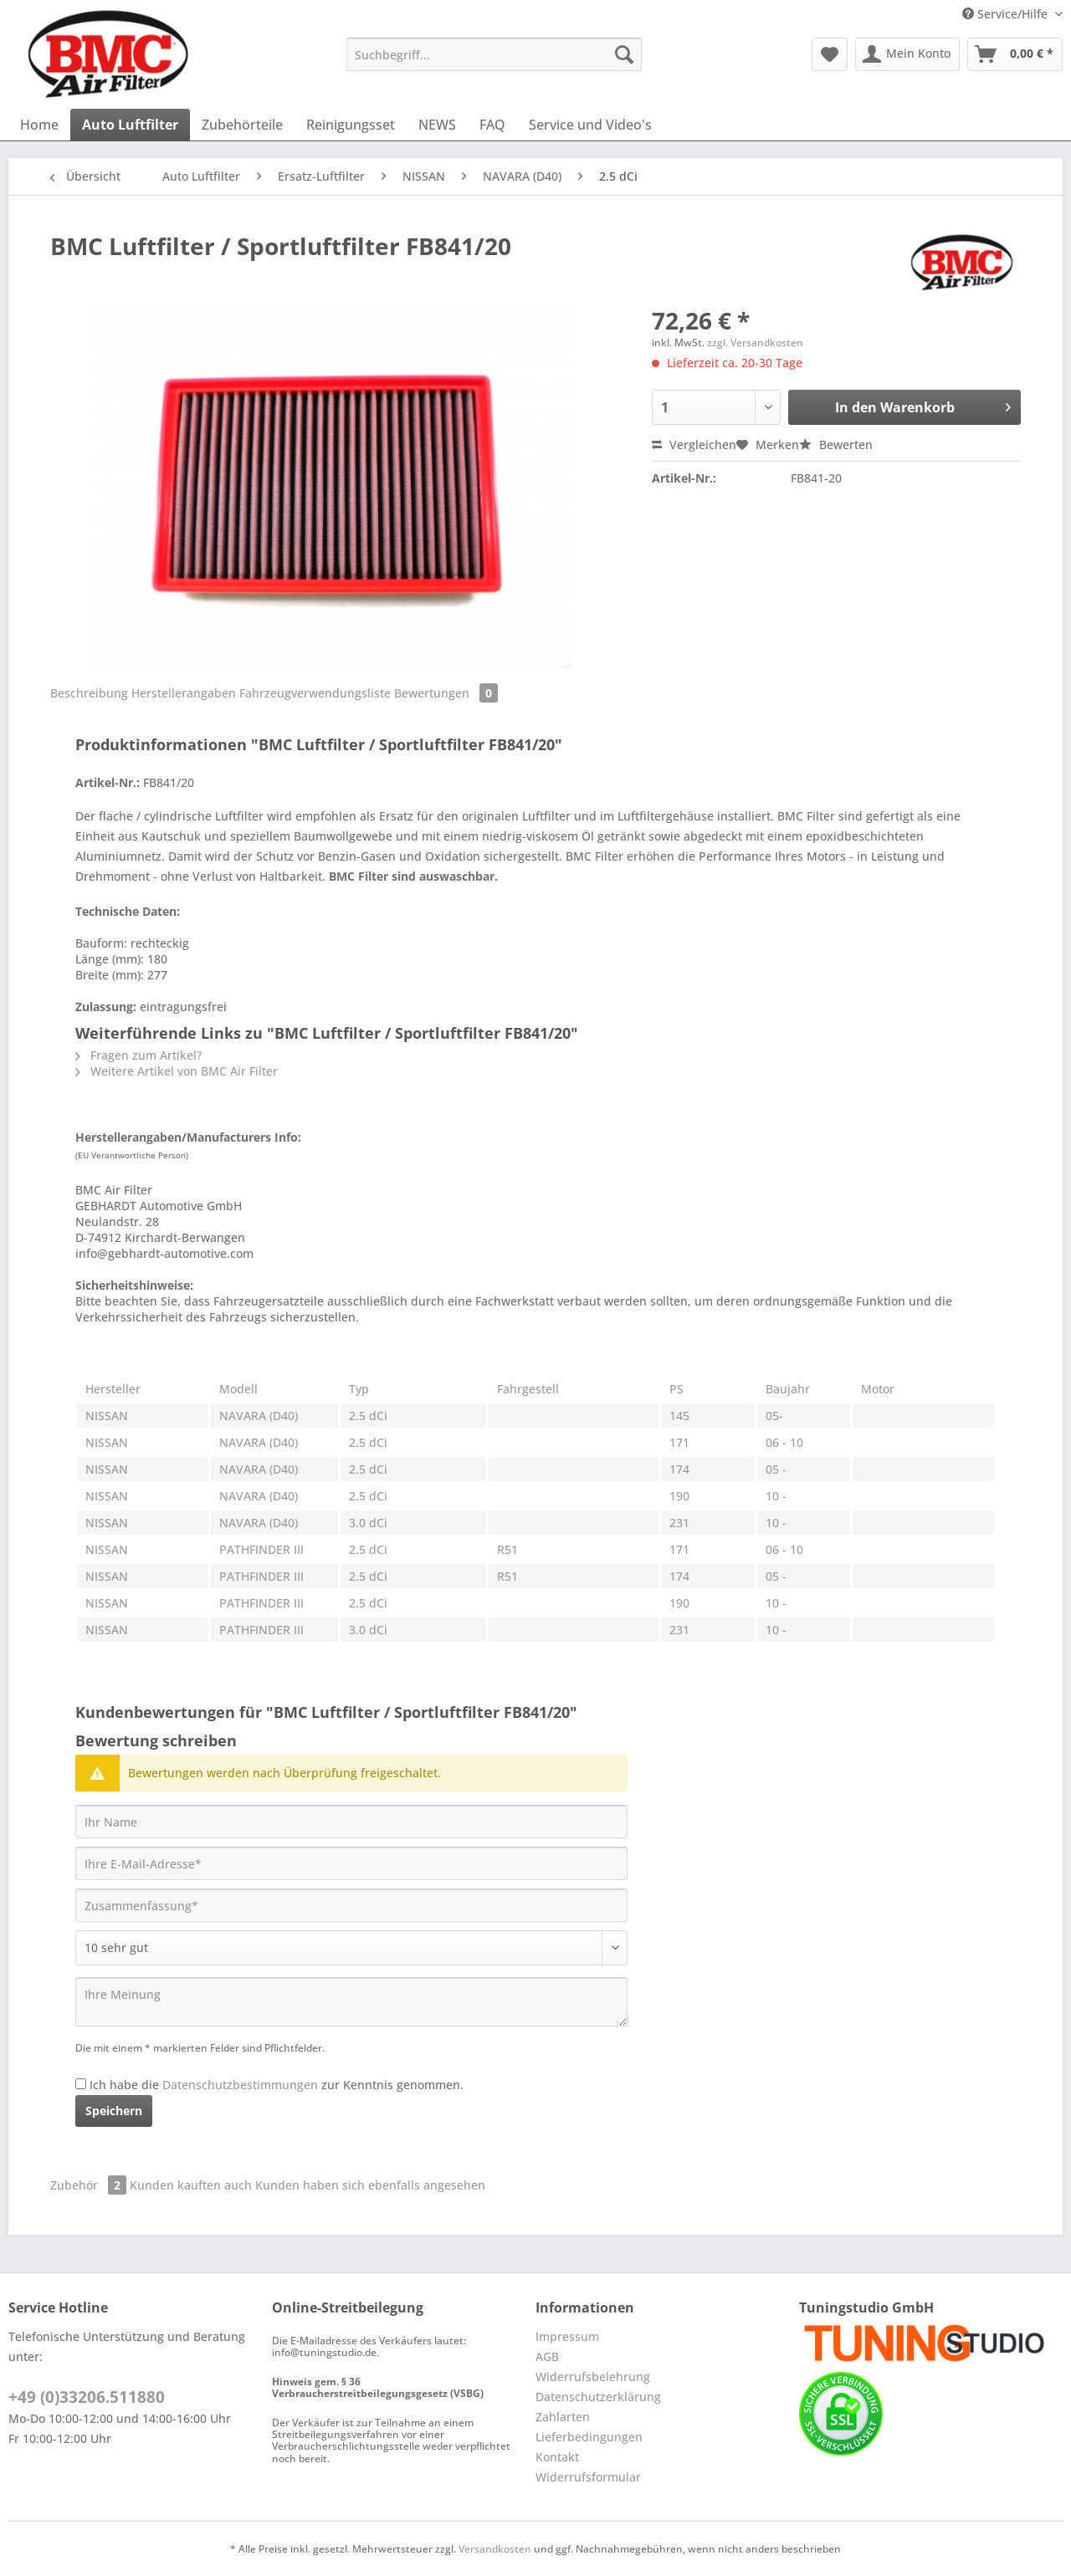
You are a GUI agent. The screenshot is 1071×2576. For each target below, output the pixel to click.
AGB (547, 2356)
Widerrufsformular (588, 2477)
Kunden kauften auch (191, 2185)
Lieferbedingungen (589, 2437)
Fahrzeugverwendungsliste (315, 693)
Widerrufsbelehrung (593, 2376)
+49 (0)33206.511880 (86, 2397)
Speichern (113, 2111)
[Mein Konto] (907, 54)
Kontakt (557, 2457)
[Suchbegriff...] (494, 54)
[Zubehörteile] (242, 125)
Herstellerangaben (183, 693)
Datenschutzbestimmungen (240, 2085)
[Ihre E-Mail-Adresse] (351, 1863)
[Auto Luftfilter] (130, 125)
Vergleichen (694, 444)
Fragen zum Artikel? (138, 1055)
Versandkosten (495, 2549)
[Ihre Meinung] (351, 2002)
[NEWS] (437, 125)
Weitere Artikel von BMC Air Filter (176, 1071)
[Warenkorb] (1015, 54)
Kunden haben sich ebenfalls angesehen (370, 2185)
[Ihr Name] (351, 1821)
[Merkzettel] (830, 54)
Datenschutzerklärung (598, 2397)
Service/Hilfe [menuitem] (1006, 14)
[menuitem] (494, 62)
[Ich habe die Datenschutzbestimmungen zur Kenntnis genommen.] (80, 2083)
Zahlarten (563, 2417)
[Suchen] (624, 54)
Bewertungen (446, 693)
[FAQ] (492, 125)
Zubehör (90, 2185)
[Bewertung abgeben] (351, 1947)
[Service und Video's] (590, 125)
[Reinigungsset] (351, 125)
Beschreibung (89, 693)
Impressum (567, 2336)
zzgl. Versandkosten (755, 342)
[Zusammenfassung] (351, 1905)
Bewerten (836, 444)
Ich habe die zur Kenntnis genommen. (277, 2085)
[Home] (39, 125)
